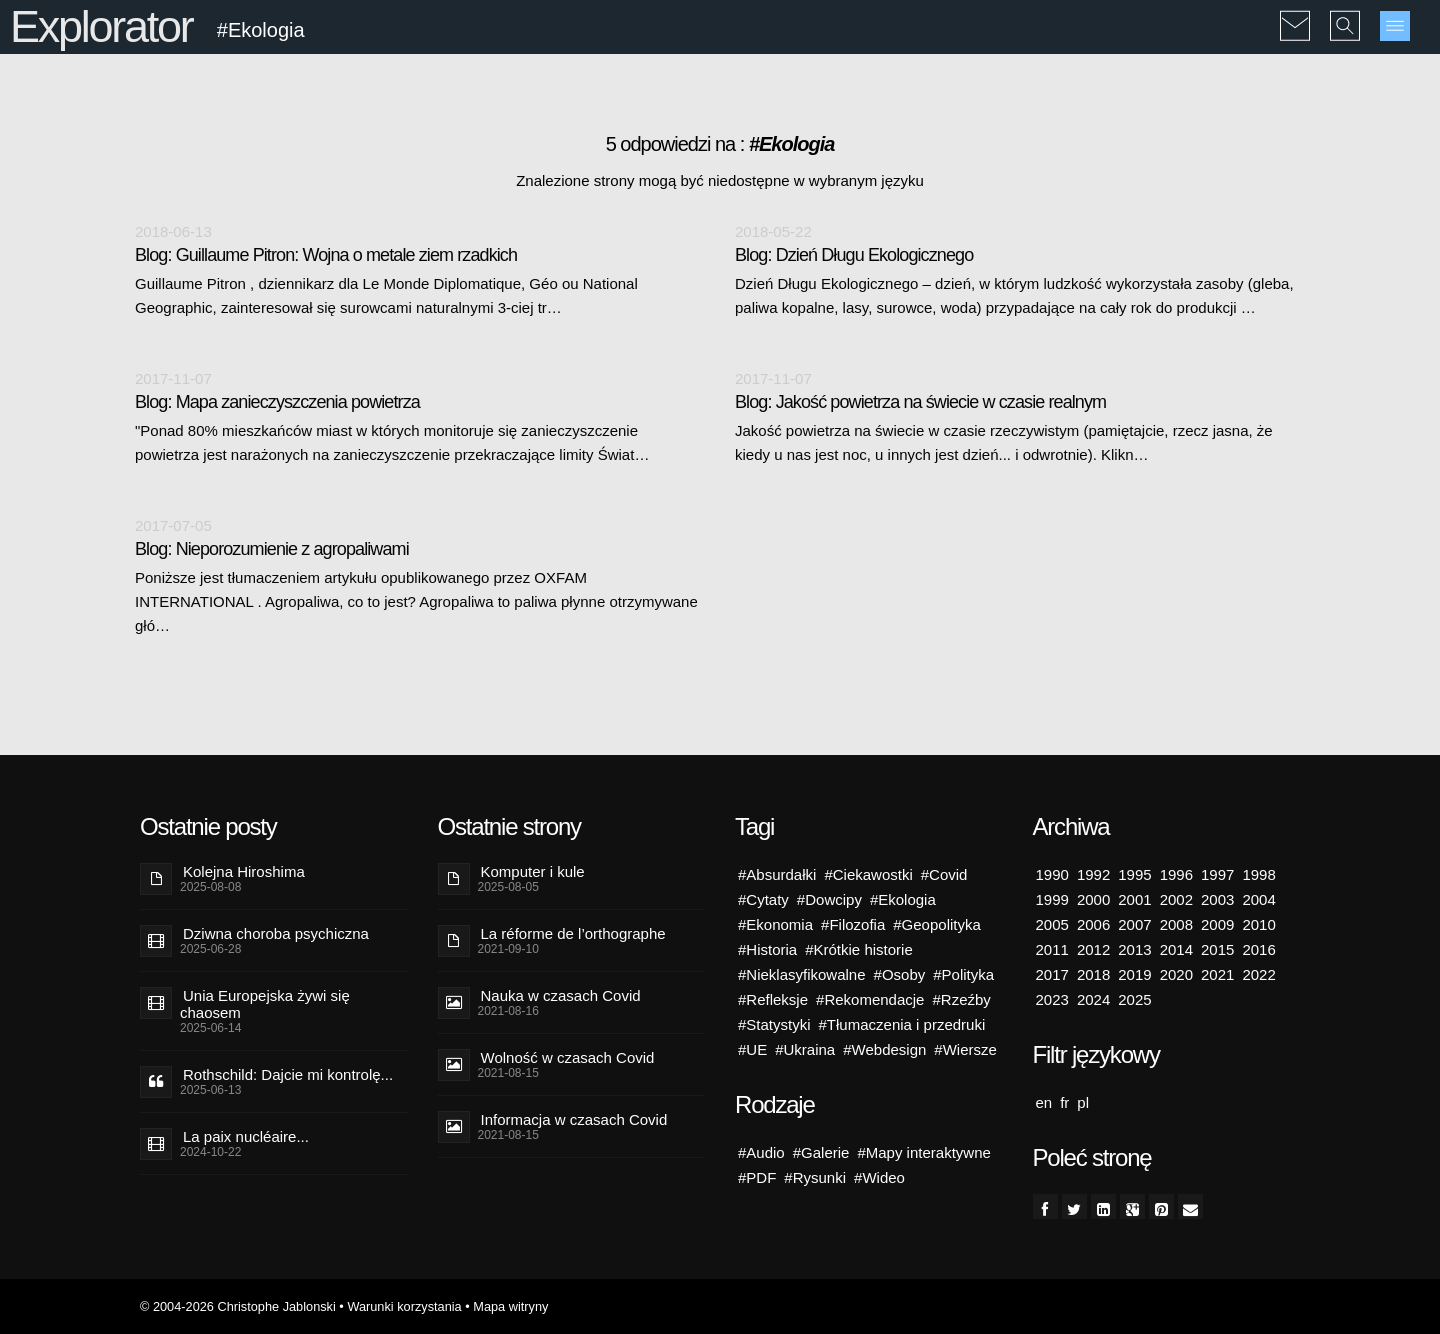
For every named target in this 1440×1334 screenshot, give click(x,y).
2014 (1176, 949)
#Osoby (900, 974)
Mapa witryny (510, 1306)
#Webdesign (884, 1049)
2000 (1093, 899)
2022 (1258, 974)
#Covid (944, 874)
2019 (1134, 974)
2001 (1134, 899)
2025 (1134, 999)
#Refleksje (773, 999)
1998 (1258, 874)
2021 (1217, 974)
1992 (1093, 874)
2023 (1052, 999)
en (1044, 1102)
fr (1064, 1102)
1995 (1134, 874)
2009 (1217, 924)
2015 (1217, 949)
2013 (1134, 949)
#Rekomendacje (870, 999)
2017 (1052, 974)
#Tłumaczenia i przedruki (902, 1024)
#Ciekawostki (868, 874)
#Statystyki (774, 1024)
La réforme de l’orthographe (573, 933)
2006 (1093, 924)
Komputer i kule (533, 871)
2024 (1093, 999)
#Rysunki (815, 1177)
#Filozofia (853, 924)
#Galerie (821, 1152)
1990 (1052, 874)
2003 (1217, 899)
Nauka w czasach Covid (561, 995)
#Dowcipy (829, 899)
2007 (1134, 924)
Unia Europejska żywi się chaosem (265, 1004)
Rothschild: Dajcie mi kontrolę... (288, 1074)
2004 (1258, 899)
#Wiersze (965, 1049)
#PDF (757, 1177)
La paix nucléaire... (246, 1136)
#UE (752, 1049)
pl (1083, 1102)
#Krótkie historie (859, 949)
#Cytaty (763, 899)
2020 (1176, 974)
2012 (1093, 949)
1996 (1176, 874)
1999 (1052, 899)
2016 (1258, 949)
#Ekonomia (775, 924)
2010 (1258, 924)
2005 (1052, 924)
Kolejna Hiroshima (244, 871)
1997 (1217, 874)
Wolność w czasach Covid (568, 1057)
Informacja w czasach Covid (574, 1119)
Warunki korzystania (404, 1306)
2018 (1093, 974)
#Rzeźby (961, 999)
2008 (1176, 924)
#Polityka (963, 974)
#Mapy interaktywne (923, 1152)
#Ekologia (903, 899)
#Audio (761, 1152)
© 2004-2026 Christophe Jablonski (238, 1306)
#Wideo (879, 1177)
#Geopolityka (937, 924)
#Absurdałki (777, 874)
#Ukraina (805, 1049)
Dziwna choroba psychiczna (276, 933)
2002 (1176, 899)
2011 (1052, 949)
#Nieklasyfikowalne (802, 974)
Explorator (101, 26)
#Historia (767, 949)
